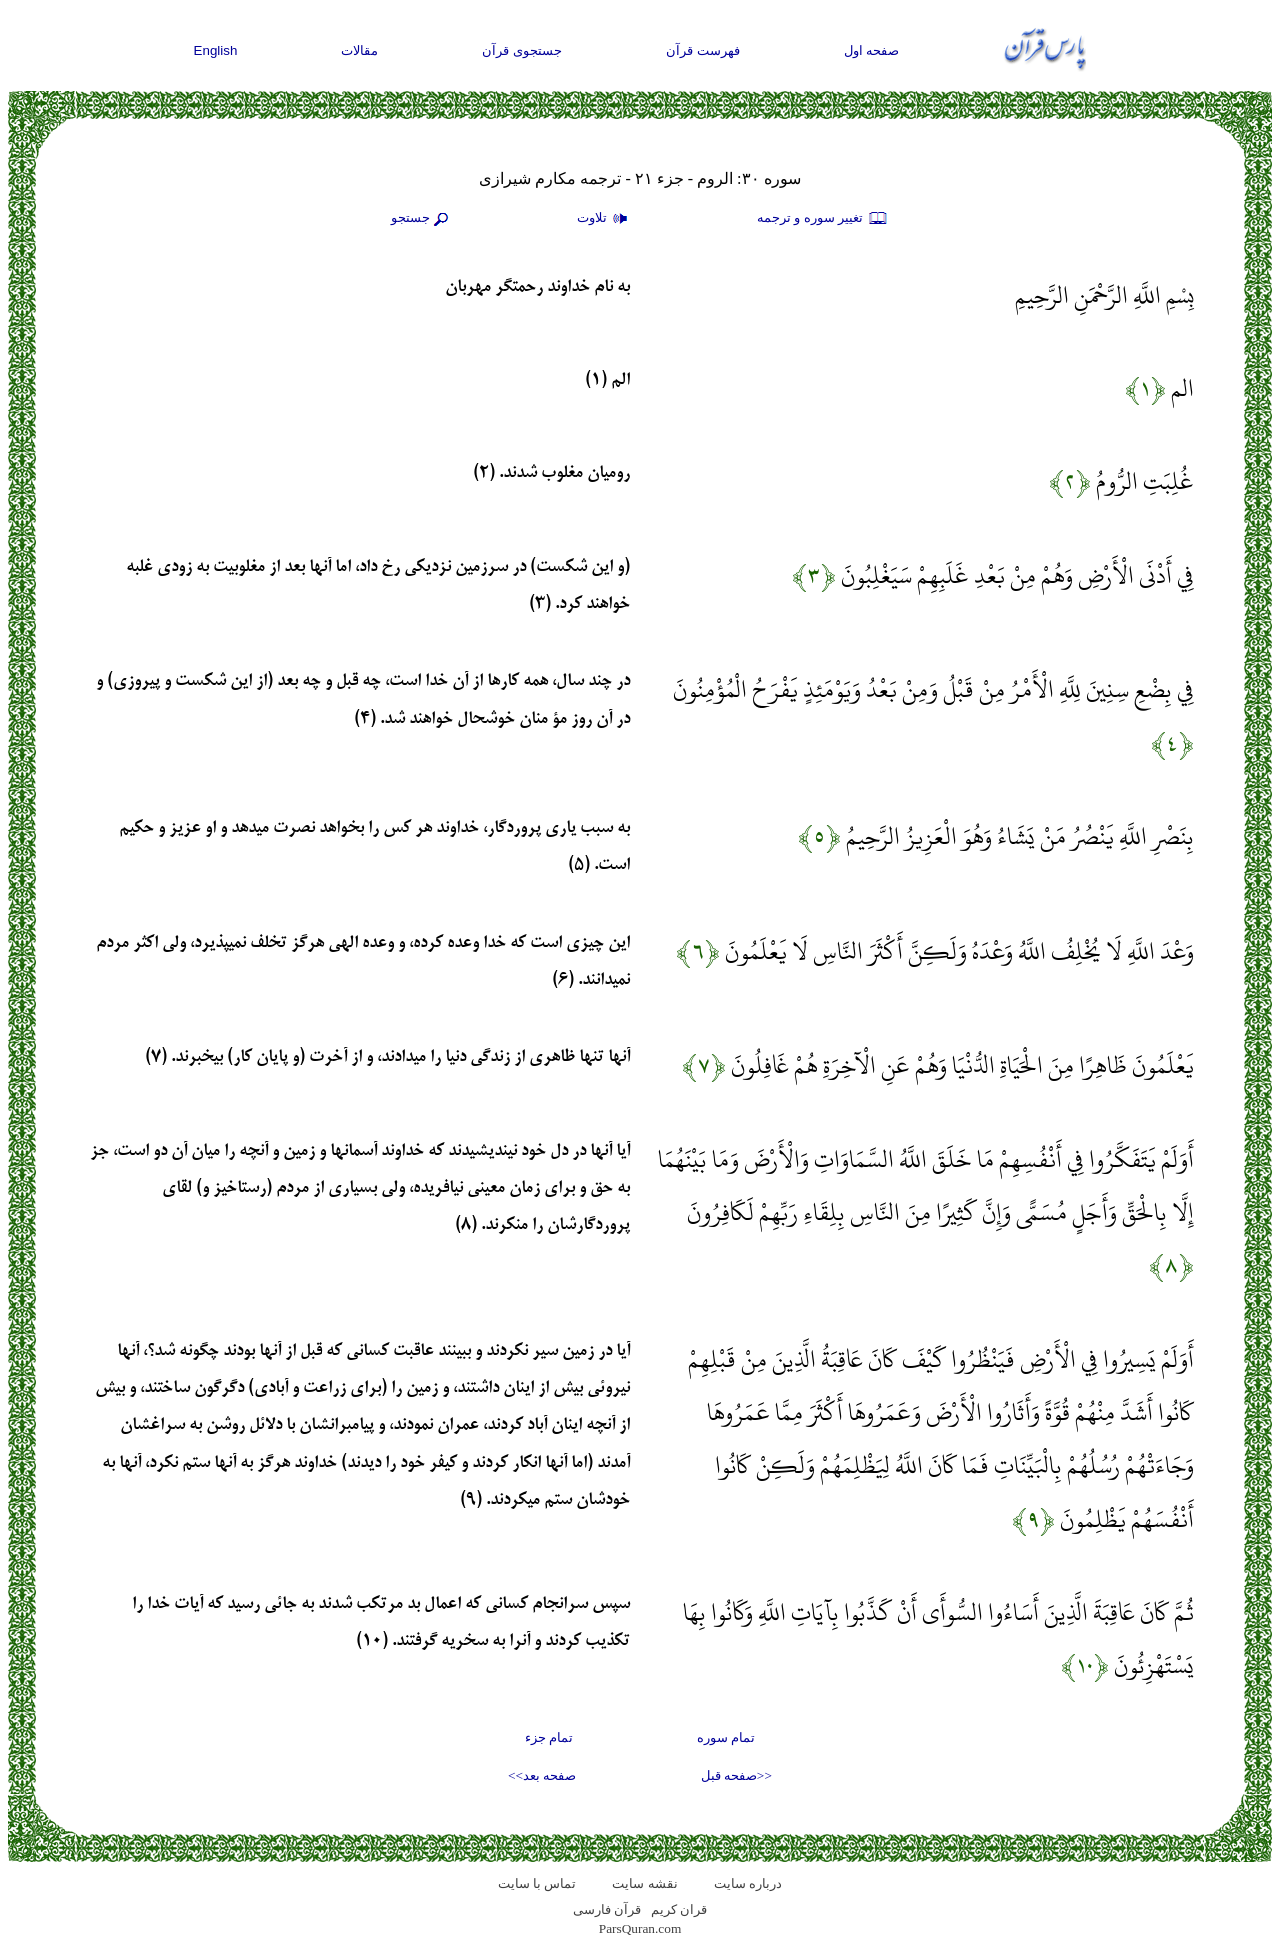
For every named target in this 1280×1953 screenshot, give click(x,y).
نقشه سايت (644, 1883)
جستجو (422, 219)
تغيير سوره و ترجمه (823, 219)
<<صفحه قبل (736, 1775)
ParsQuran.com (640, 1928)
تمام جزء (549, 1737)
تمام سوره (726, 1737)
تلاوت (605, 219)
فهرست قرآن (703, 50)
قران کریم (679, 1909)
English (216, 50)
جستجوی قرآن (522, 50)
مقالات (359, 50)
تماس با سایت (537, 1883)
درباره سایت (748, 1883)
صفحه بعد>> (542, 1775)
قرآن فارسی (607, 1909)
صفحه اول (872, 50)
